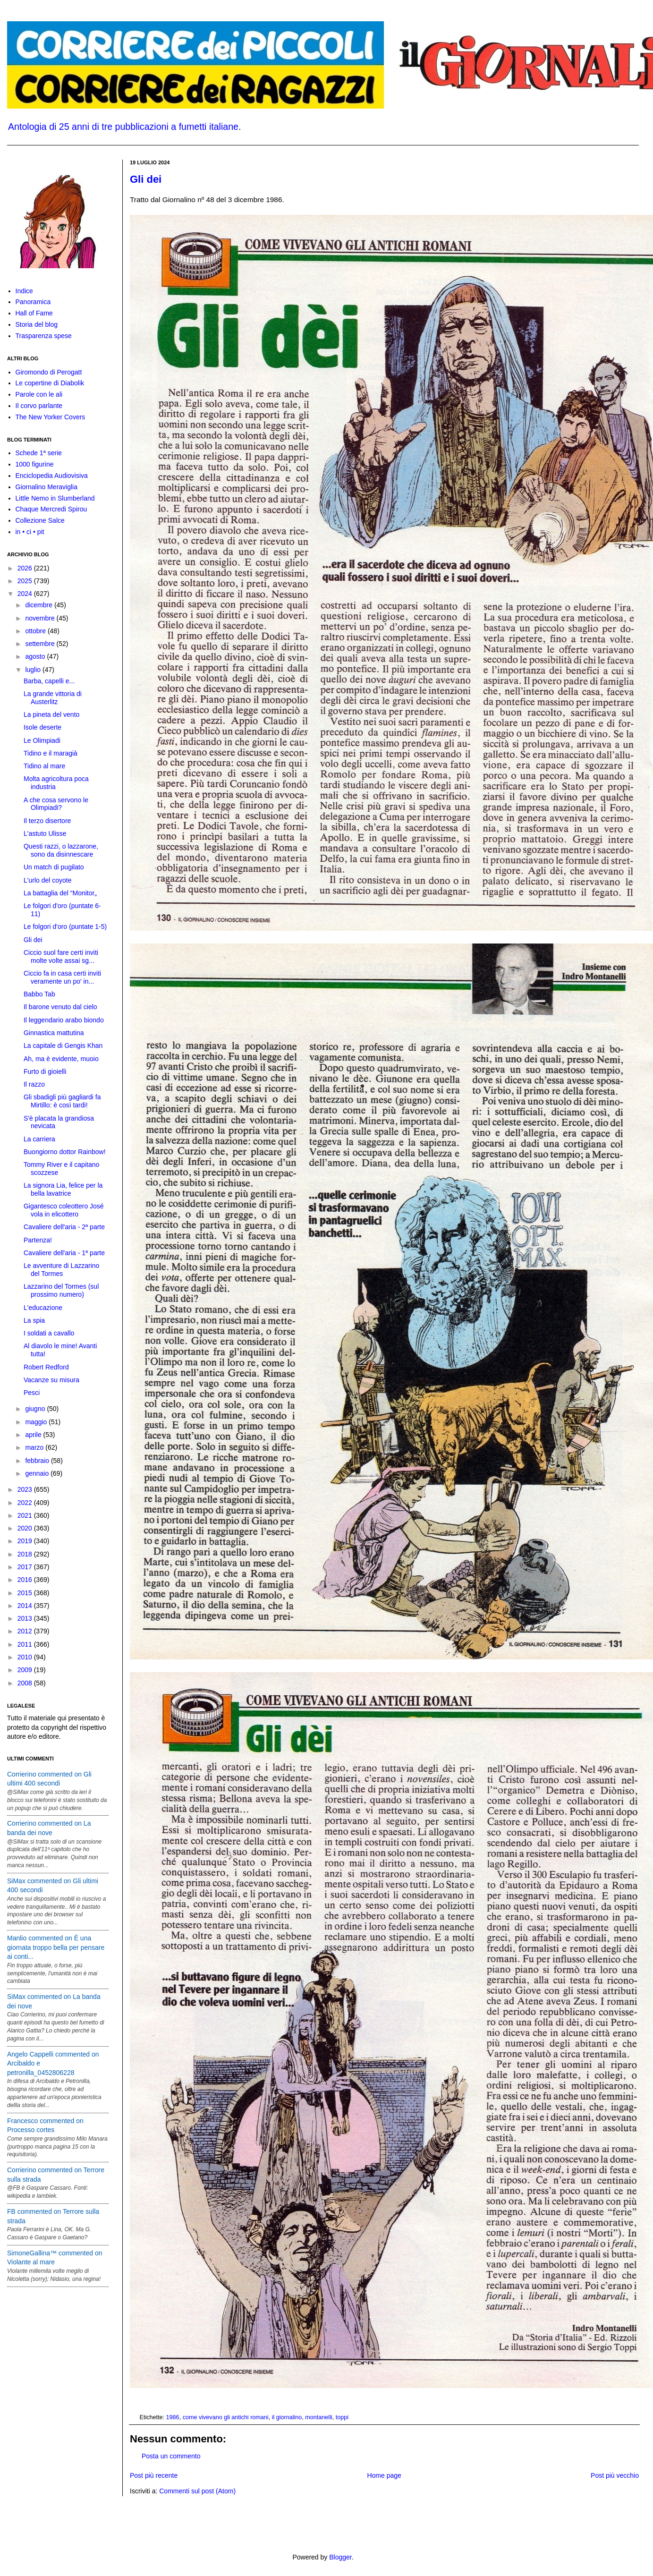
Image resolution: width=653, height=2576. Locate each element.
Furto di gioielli (45, 1071)
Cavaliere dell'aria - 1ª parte (64, 1253)
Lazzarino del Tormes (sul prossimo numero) (61, 1290)
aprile (34, 1434)
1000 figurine (35, 464)
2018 (25, 1554)
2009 (25, 1670)
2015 (25, 1593)
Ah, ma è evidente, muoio (61, 1059)
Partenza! (38, 1240)
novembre (40, 618)
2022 (25, 1502)
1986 (172, 2417)
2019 (25, 1541)
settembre (40, 643)
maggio (37, 1422)
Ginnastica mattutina (54, 1033)
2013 (25, 1618)
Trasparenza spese (44, 336)
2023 (25, 1489)
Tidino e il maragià (50, 753)
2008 (25, 1683)
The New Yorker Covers (50, 417)
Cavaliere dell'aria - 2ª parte (64, 1227)
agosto (36, 656)
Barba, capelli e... (49, 681)
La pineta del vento (51, 714)
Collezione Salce (40, 520)
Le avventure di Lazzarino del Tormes (61, 1269)
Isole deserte (42, 727)
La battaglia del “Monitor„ (60, 893)
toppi (342, 2417)
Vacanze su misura (51, 1380)
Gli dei (145, 179)
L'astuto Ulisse (45, 833)
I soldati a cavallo (49, 1333)
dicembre (39, 605)
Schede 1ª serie (39, 453)
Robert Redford (46, 1367)
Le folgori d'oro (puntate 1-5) (65, 926)
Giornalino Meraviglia (47, 487)
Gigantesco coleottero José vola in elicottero (64, 1210)
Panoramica (33, 302)
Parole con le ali (39, 394)
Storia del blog (37, 324)
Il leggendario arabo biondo (64, 1020)
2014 (25, 1605)
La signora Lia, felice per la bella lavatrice (63, 1189)
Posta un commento (171, 2456)
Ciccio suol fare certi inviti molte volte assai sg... (61, 956)
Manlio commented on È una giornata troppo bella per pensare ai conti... (55, 1947)
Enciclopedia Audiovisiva (52, 475)
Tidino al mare (44, 766)
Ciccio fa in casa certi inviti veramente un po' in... (62, 977)
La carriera (39, 1139)
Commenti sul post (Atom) (197, 2491)
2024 (25, 593)
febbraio (38, 1460)
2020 (25, 1528)
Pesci (32, 1392)
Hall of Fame (34, 313)
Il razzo (34, 1084)
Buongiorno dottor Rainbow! (65, 1152)
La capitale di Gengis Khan (63, 1045)
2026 (25, 568)
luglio (33, 669)
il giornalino (287, 2417)
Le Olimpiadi (42, 740)
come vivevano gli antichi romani (226, 2417)
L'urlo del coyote (48, 880)
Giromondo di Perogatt (49, 372)
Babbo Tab (39, 994)
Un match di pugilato (54, 867)
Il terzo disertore (47, 821)
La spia (34, 1320)
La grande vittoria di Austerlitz (53, 698)
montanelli (318, 2417)
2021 (25, 1515)
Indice (24, 291)
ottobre (36, 631)
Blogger (340, 2557)
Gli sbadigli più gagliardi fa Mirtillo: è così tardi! (62, 1101)
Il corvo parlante (39, 405)
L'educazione (43, 1307)
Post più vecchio (615, 2475)
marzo (35, 1447)
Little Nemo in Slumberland (55, 498)
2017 (25, 1567)
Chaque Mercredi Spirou (51, 509)
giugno (36, 1408)
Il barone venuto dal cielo (60, 1007)
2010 (25, 1657)
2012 (25, 1631)
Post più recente (154, 2475)
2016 (25, 1579)
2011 (25, 1644)
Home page (384, 2475)
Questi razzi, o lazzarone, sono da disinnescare (61, 850)
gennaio (38, 1473)
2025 (25, 581)
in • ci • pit (30, 532)
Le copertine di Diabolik (50, 383)
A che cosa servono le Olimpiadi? (56, 804)
